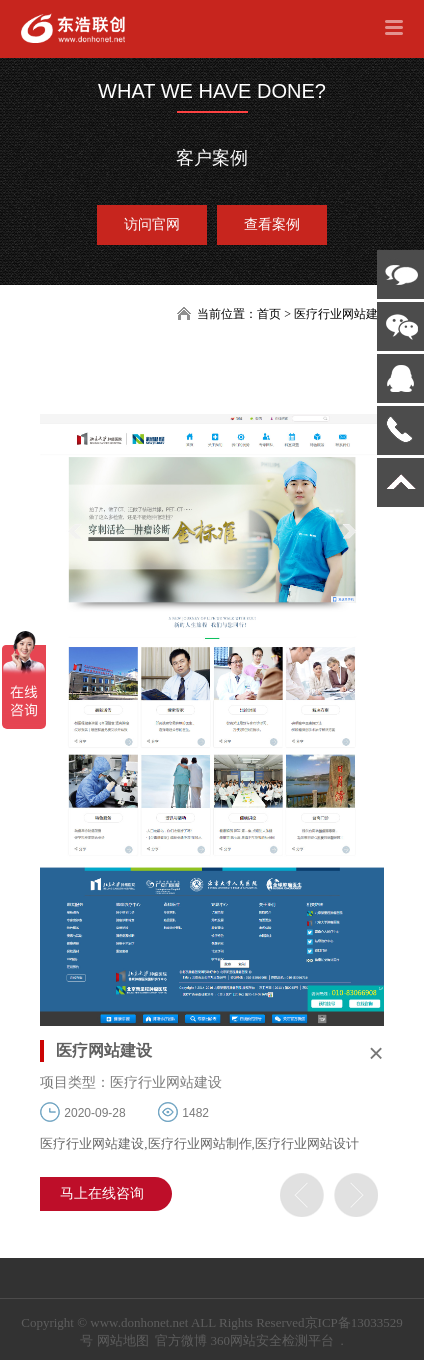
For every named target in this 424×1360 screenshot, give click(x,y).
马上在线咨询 (102, 1193)
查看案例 (272, 224)
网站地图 (123, 1340)
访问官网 (152, 224)
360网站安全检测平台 (272, 1340)
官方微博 (181, 1340)
